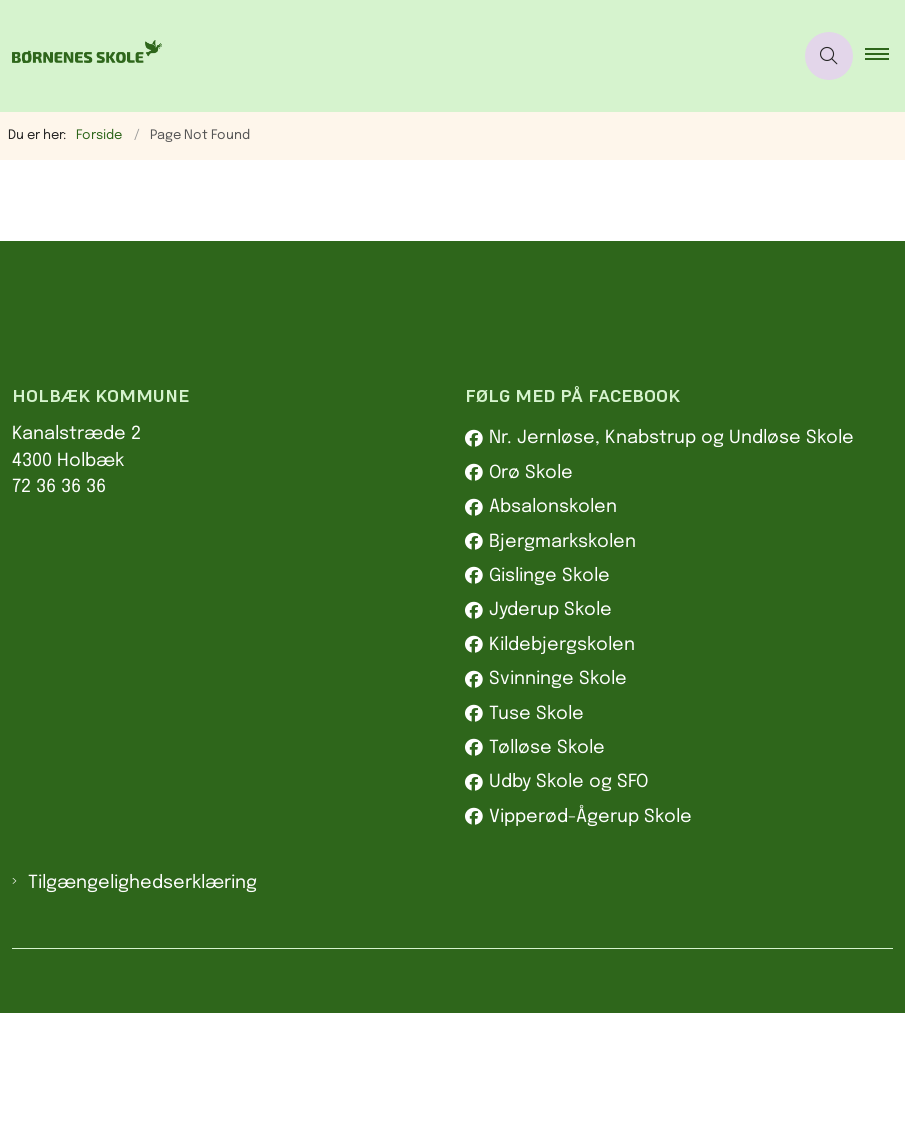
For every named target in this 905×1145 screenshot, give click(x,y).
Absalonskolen (553, 640)
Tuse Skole (536, 846)
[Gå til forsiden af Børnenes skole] (81, 56)
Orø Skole (531, 606)
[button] (885, 56)
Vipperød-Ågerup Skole (590, 949)
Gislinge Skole (549, 709)
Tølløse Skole (547, 881)
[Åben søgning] (829, 56)
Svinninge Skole (558, 812)
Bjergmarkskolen (562, 674)
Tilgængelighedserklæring (142, 1016)
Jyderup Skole (550, 743)
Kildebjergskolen (562, 777)
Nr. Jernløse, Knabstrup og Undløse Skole (671, 571)
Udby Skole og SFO (568, 915)
